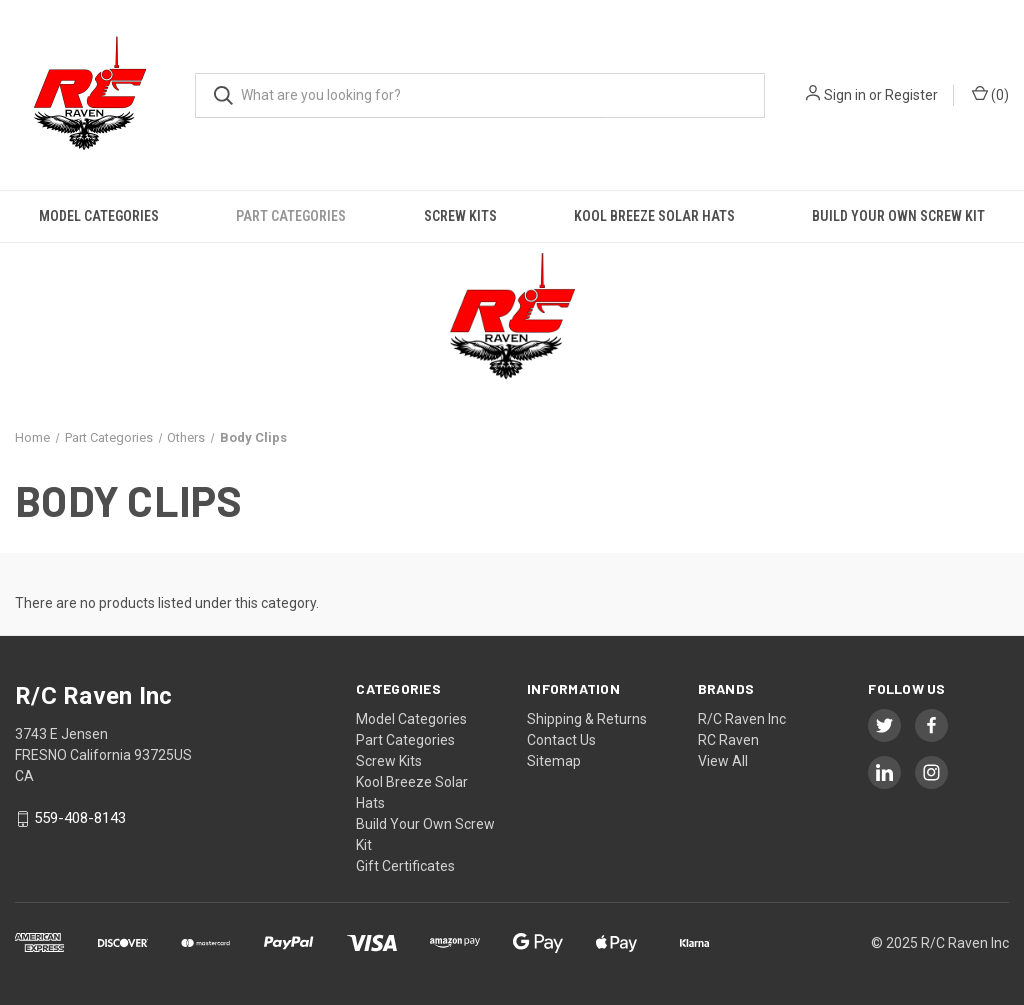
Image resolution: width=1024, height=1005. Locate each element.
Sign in (845, 95)
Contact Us (561, 740)
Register (911, 95)
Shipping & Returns (587, 719)
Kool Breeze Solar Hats (654, 216)
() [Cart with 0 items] (990, 94)
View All (723, 761)
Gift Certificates (405, 866)
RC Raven (728, 740)
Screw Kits (460, 216)
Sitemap (554, 761)
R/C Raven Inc (742, 719)
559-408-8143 (80, 819)
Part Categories (291, 216)
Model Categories (99, 216)
